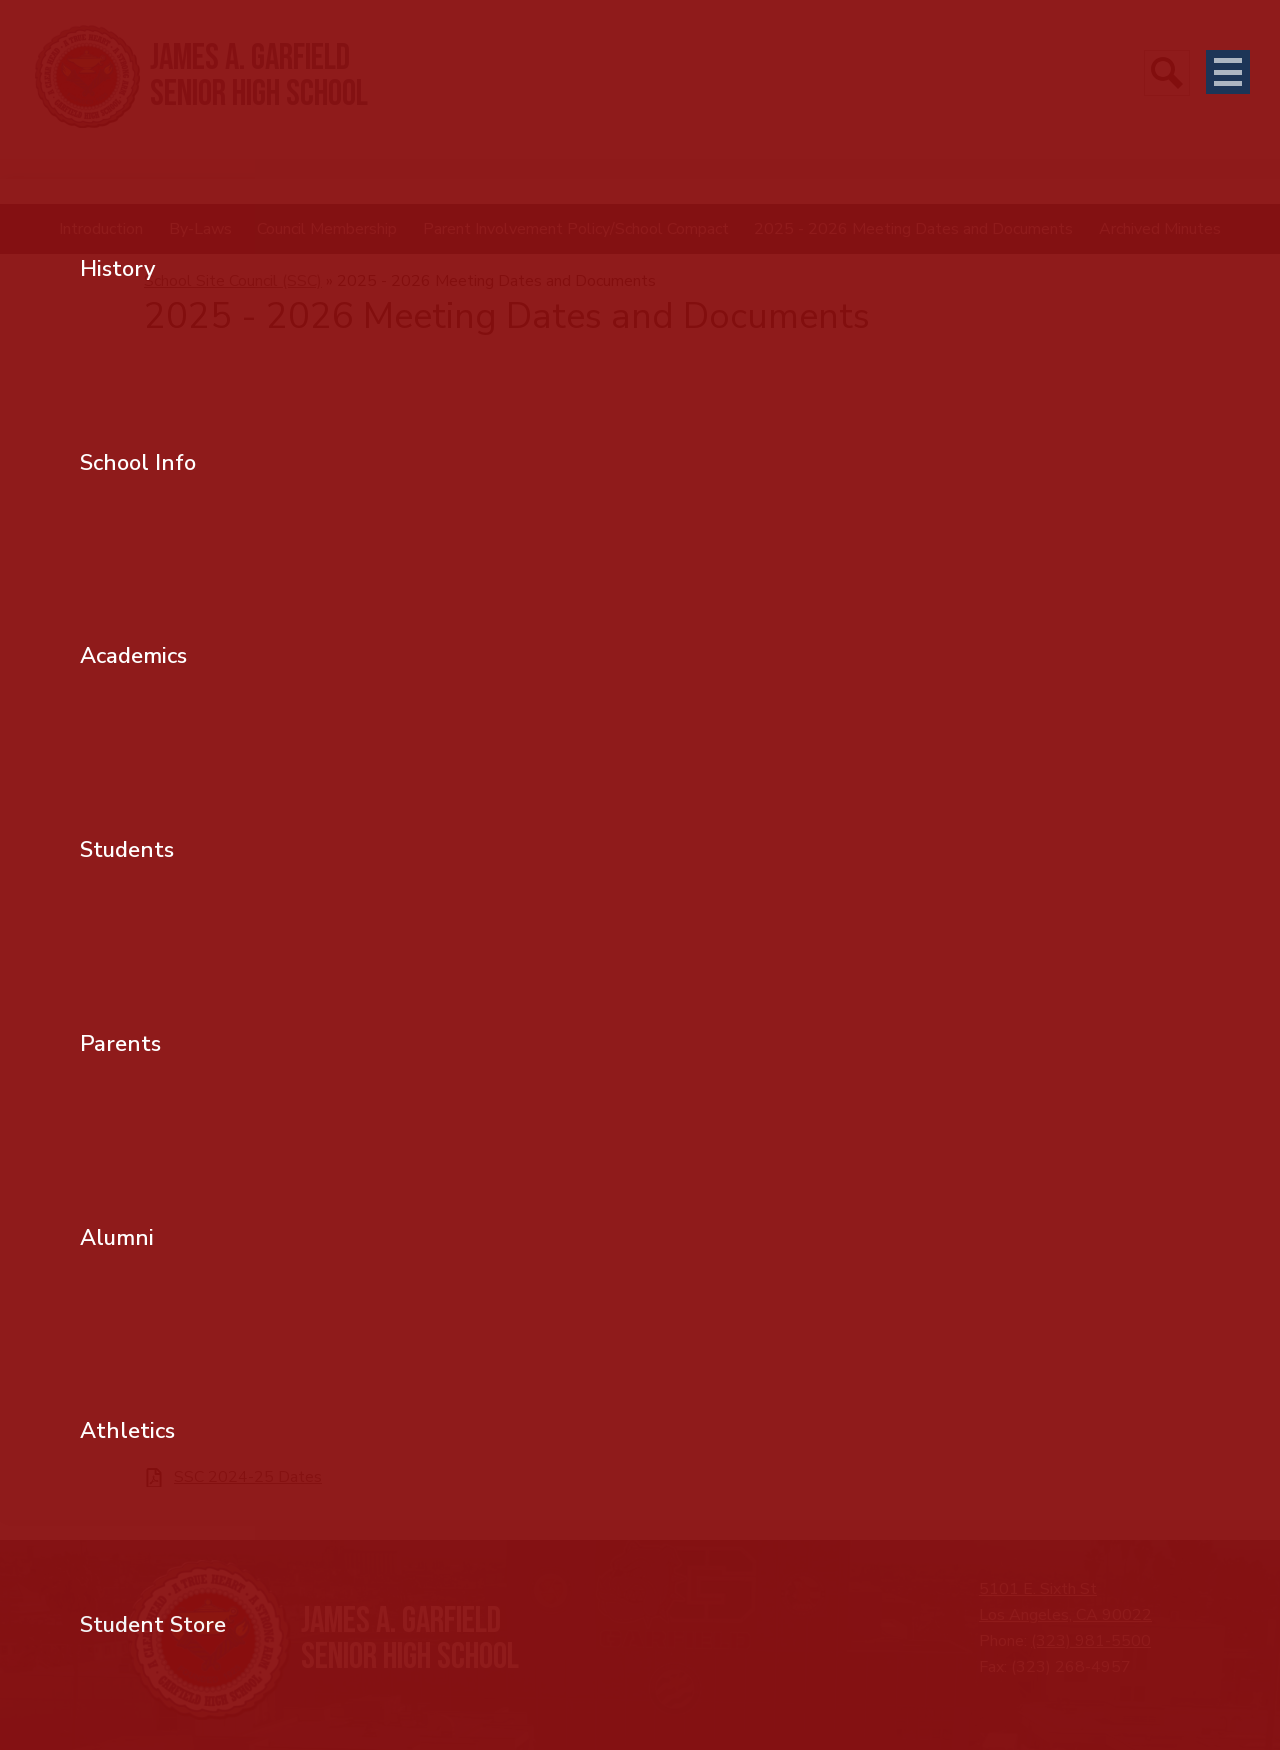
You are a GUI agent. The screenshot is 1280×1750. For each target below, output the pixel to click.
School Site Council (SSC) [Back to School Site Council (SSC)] (233, 281)
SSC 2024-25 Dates (248, 1477)
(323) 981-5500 (1091, 1641)
